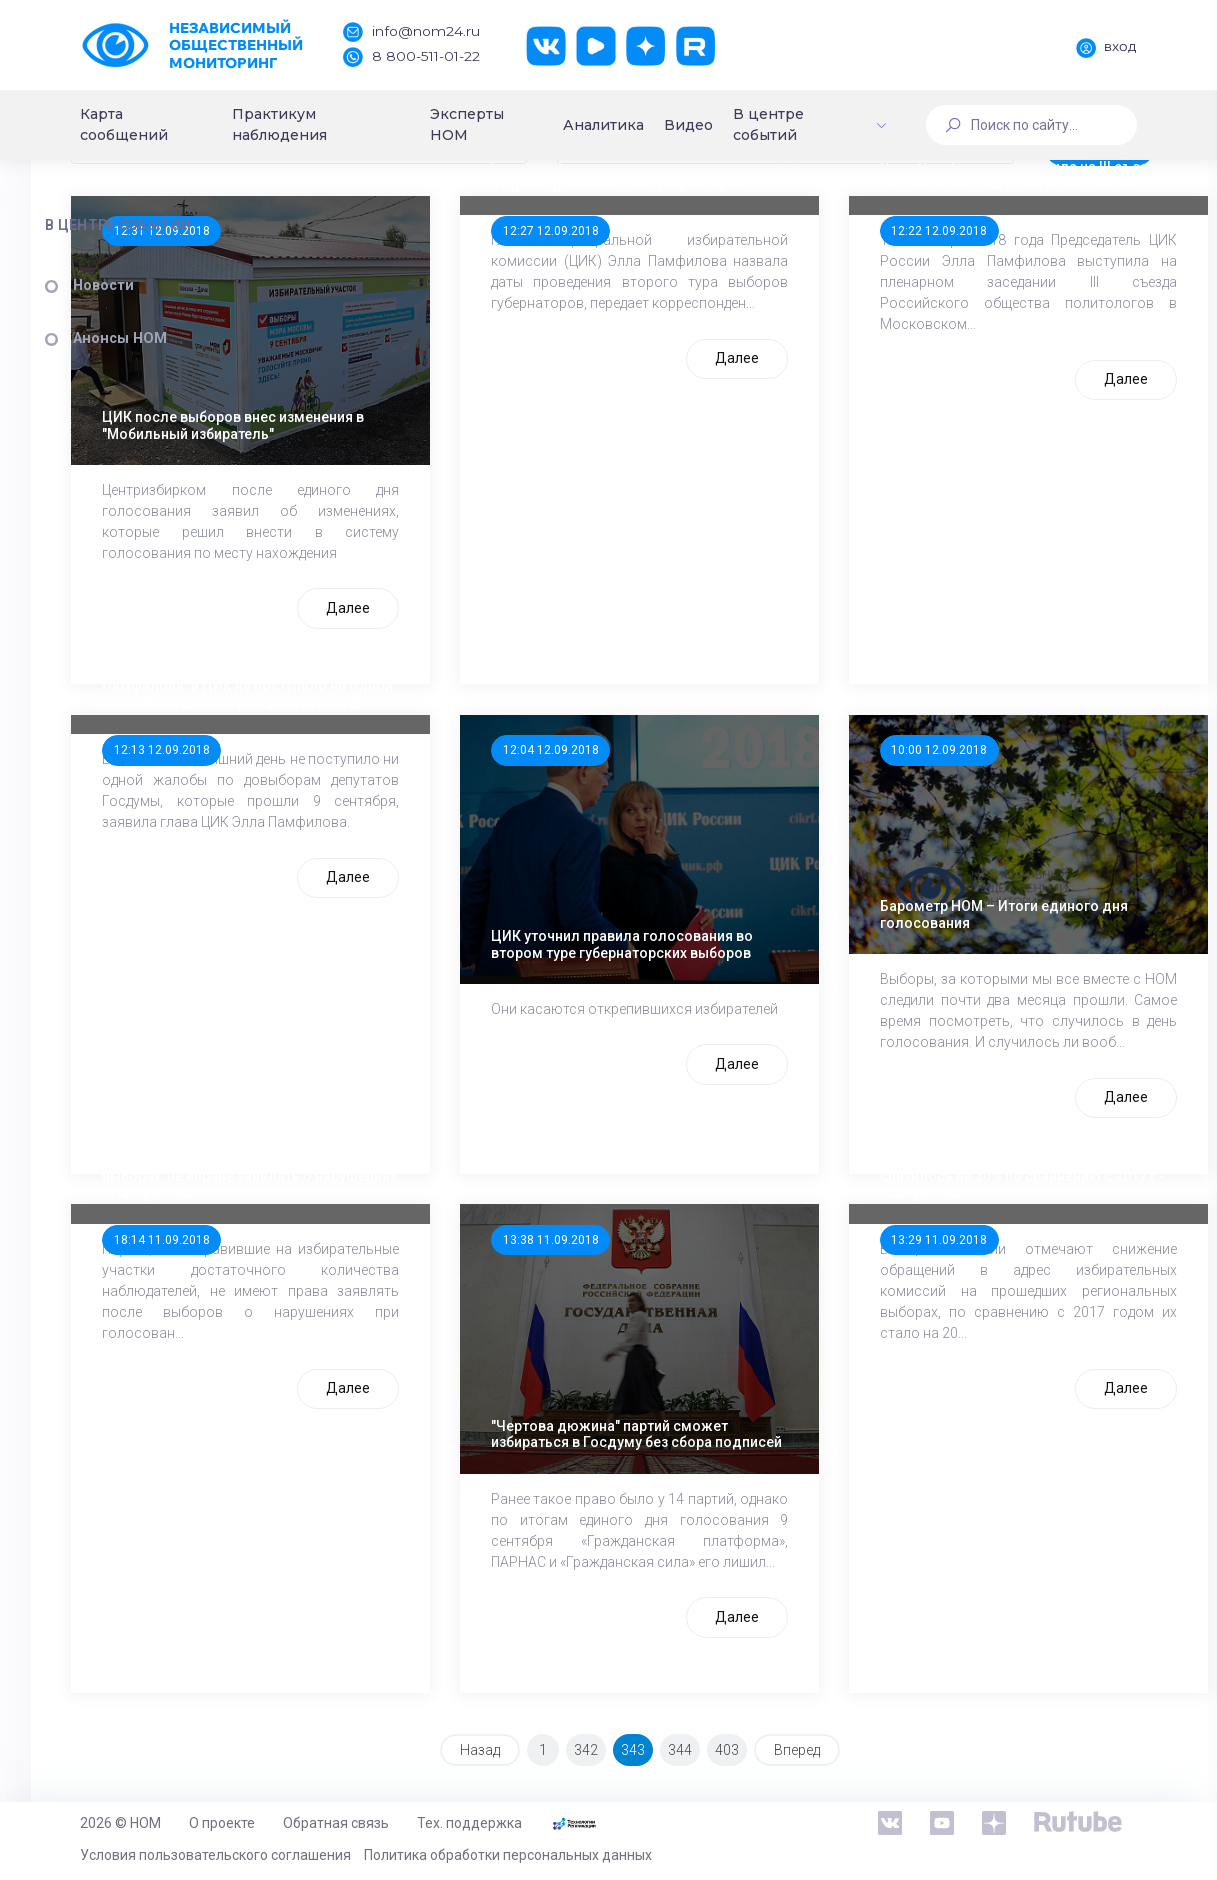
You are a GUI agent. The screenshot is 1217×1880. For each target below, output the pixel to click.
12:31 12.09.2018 (410, 321)
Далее (491, 660)
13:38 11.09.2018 (693, 1284)
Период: (698, 200)
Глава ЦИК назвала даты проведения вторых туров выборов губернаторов (722, 259)
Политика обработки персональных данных (508, 1855)
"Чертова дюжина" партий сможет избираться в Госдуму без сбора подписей (722, 1390)
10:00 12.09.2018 (975, 803)
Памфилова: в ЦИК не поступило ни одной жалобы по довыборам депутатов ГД (432, 740)
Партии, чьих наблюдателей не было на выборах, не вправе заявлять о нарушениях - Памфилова (441, 1222)
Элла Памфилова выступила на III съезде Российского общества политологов (996, 259)
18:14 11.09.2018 (410, 1284)
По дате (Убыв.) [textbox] (389, 236)
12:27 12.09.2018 (693, 321)
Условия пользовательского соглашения (215, 1855)
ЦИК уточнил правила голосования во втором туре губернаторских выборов (715, 908)
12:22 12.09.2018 (975, 321)
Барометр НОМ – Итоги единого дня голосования (1005, 895)
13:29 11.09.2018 (975, 1284)
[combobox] (481, 237)
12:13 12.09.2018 (410, 803)
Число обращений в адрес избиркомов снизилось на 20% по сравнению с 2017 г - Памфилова (1010, 1222)
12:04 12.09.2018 (693, 803)
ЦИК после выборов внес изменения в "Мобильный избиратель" (438, 427)
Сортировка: (361, 200)
